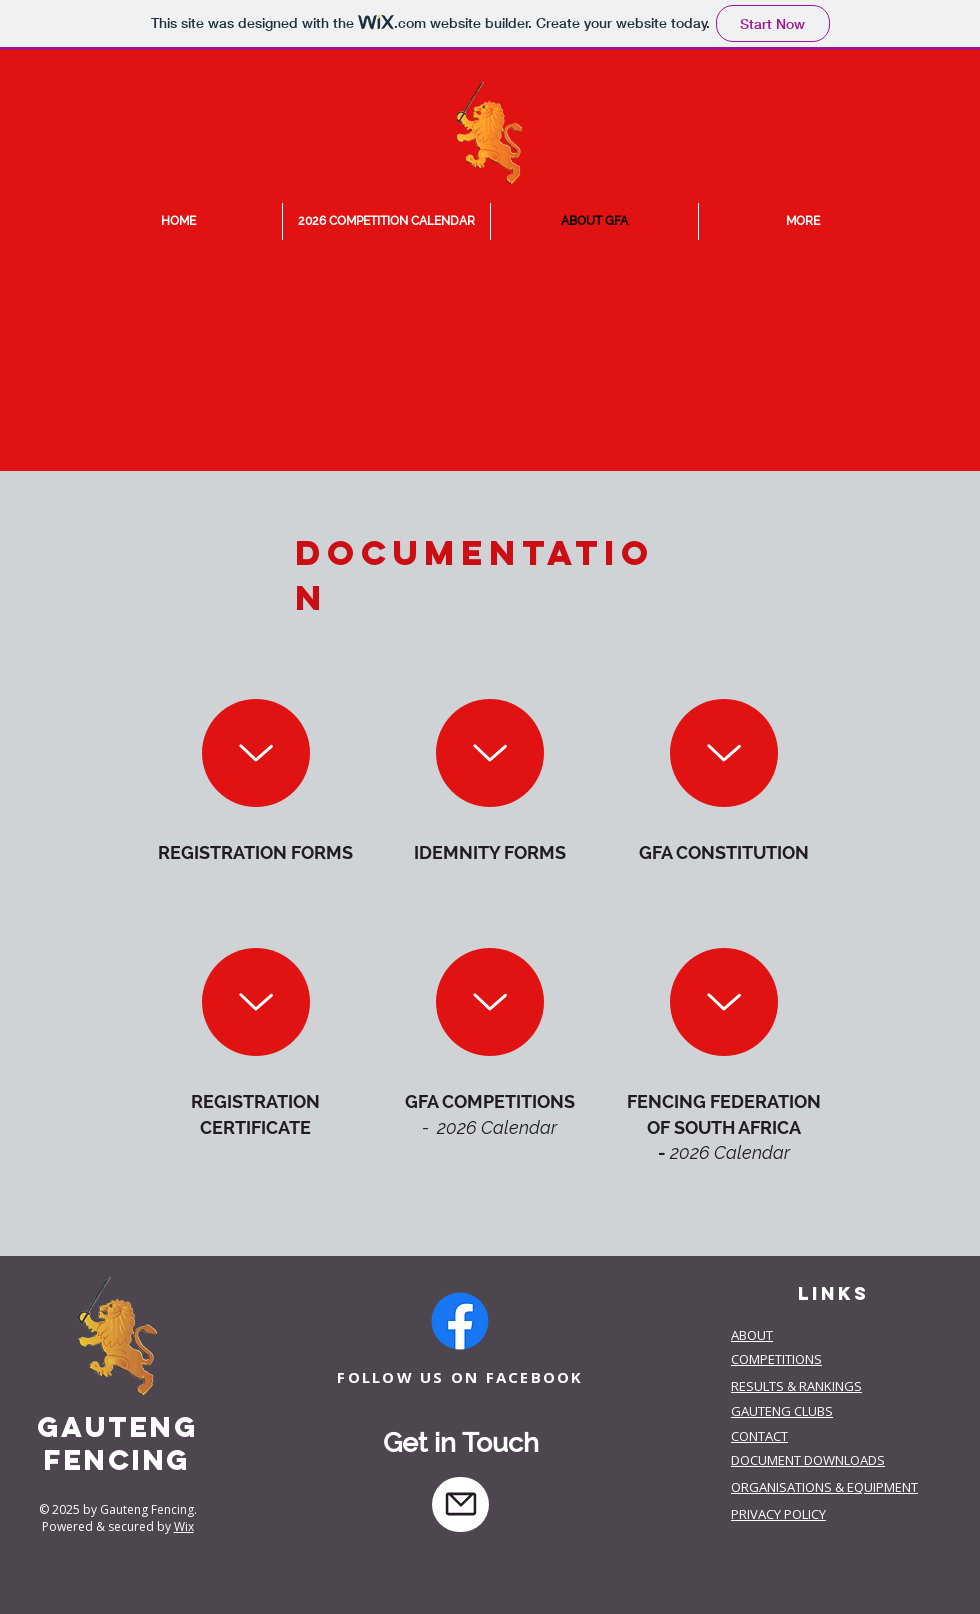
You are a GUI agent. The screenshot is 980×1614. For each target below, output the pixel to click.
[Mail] (460, 1504)
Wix (184, 1526)
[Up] (490, 753)
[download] (256, 753)
